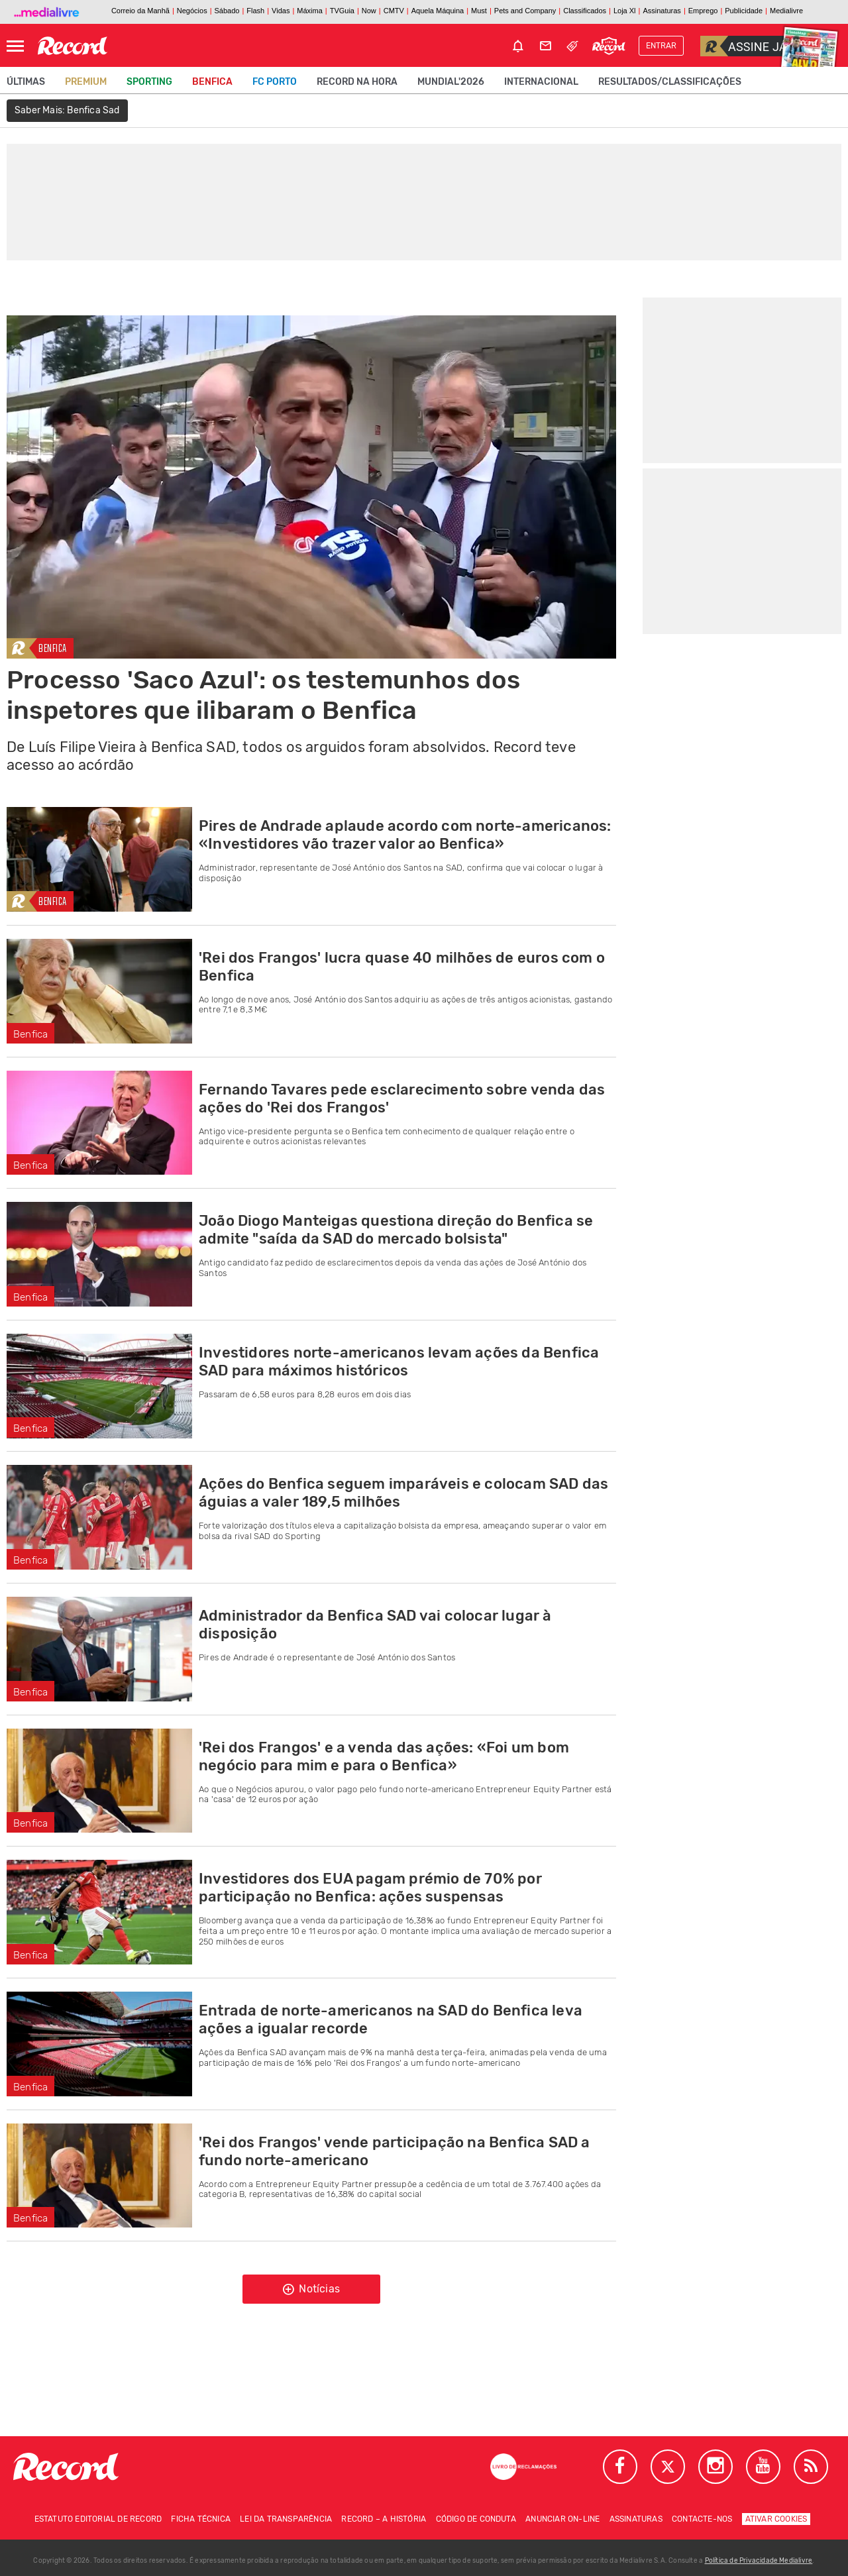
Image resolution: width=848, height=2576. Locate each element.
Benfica (212, 81)
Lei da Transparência (286, 2519)
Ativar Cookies (776, 2519)
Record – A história (383, 2519)
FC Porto (274, 81)
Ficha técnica (201, 2519)
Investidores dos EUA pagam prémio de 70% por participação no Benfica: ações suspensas (370, 1887)
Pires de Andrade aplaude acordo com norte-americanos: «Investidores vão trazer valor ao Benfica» (405, 835)
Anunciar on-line (562, 2519)
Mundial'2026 (450, 81)
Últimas (26, 81)
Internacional (541, 81)
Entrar (661, 45)
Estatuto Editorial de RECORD (98, 2519)
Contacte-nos (702, 2519)
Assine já (743, 46)
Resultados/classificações (669, 81)
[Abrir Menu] (15, 46)
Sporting (149, 81)
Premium (86, 81)
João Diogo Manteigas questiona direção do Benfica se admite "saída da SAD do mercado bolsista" (396, 1230)
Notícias (311, 2289)
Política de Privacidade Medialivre (759, 2561)
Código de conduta (476, 2519)
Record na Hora (357, 81)
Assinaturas (636, 2519)
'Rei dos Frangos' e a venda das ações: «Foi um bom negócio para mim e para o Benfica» (384, 1756)
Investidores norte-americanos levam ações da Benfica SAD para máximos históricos (399, 1361)
